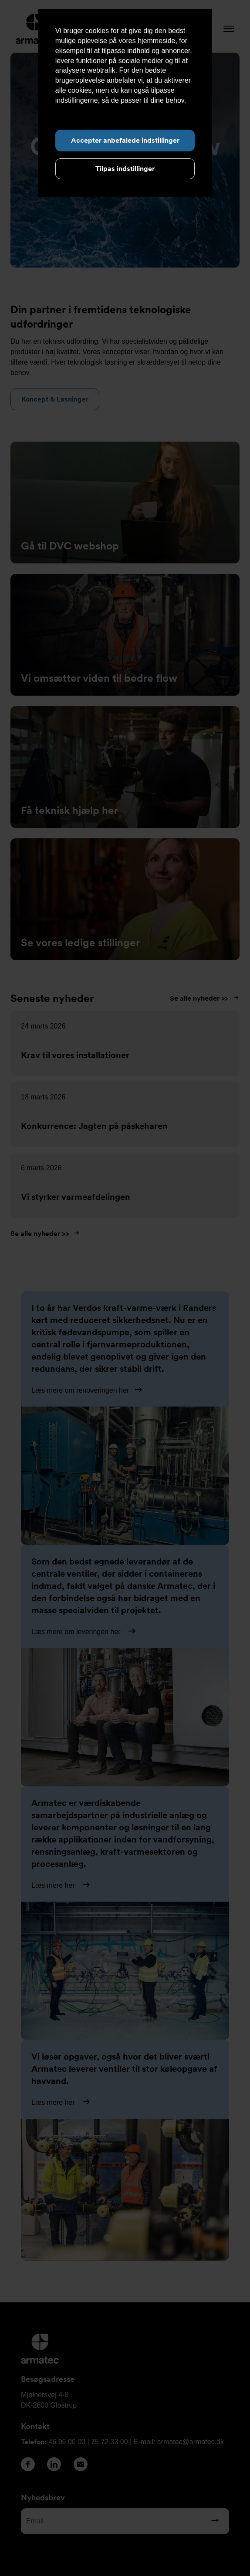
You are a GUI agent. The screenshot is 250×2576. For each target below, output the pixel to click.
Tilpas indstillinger (125, 168)
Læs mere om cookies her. (96, 110)
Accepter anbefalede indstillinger (125, 140)
